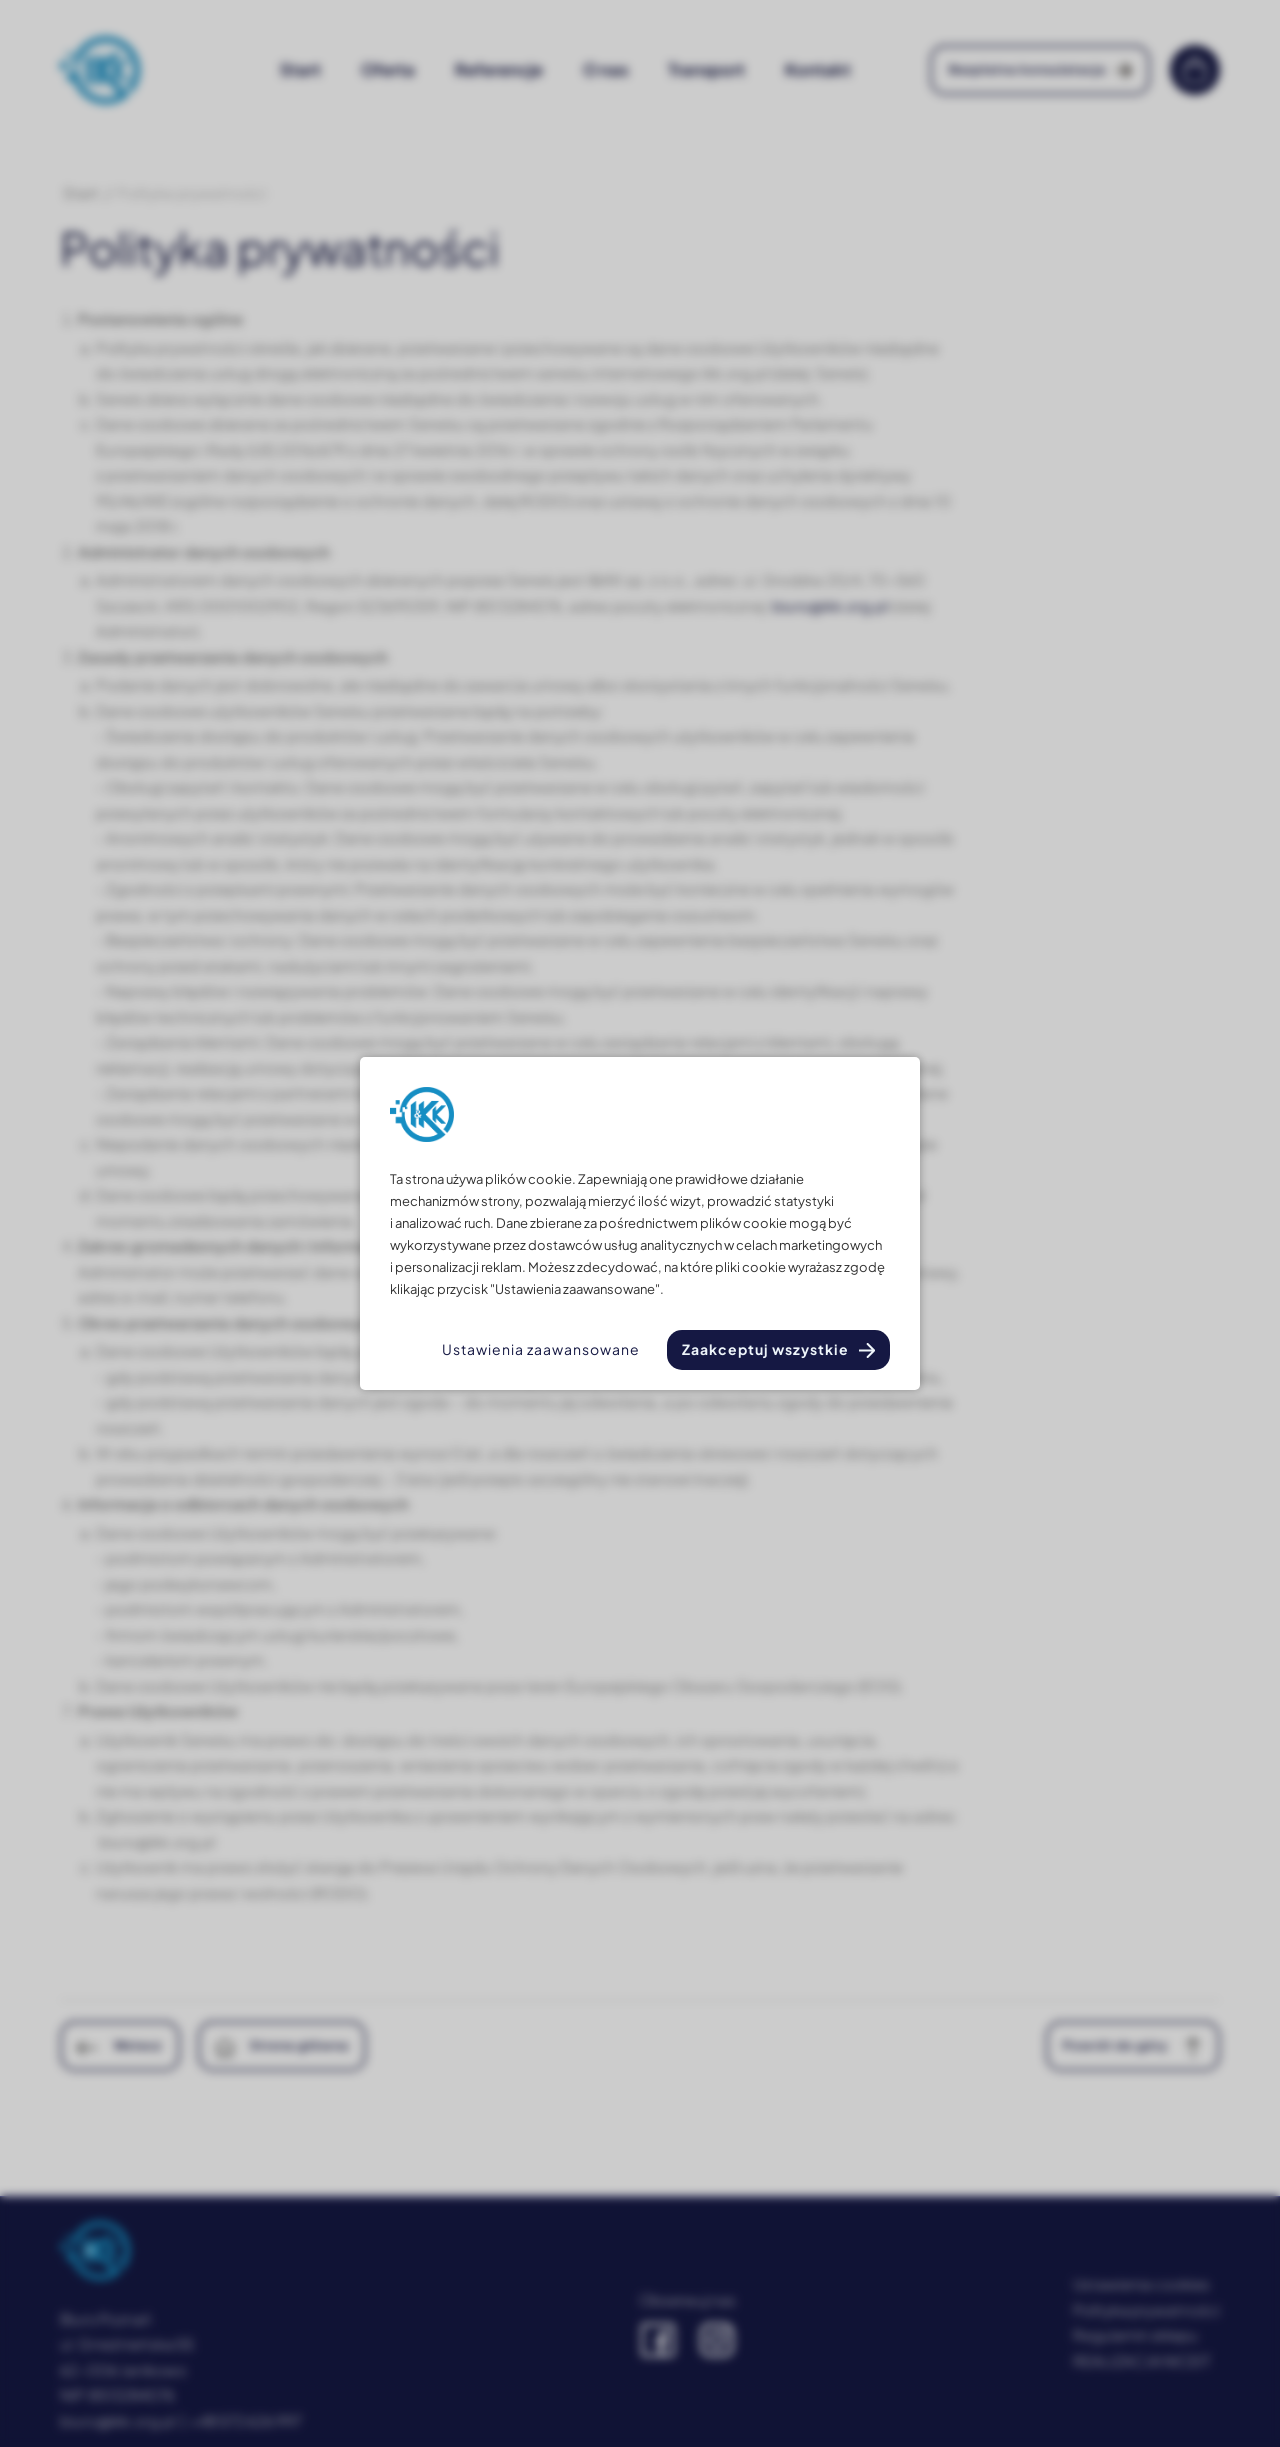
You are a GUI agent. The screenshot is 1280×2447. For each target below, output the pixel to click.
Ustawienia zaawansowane (541, 1349)
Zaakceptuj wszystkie (765, 1349)
